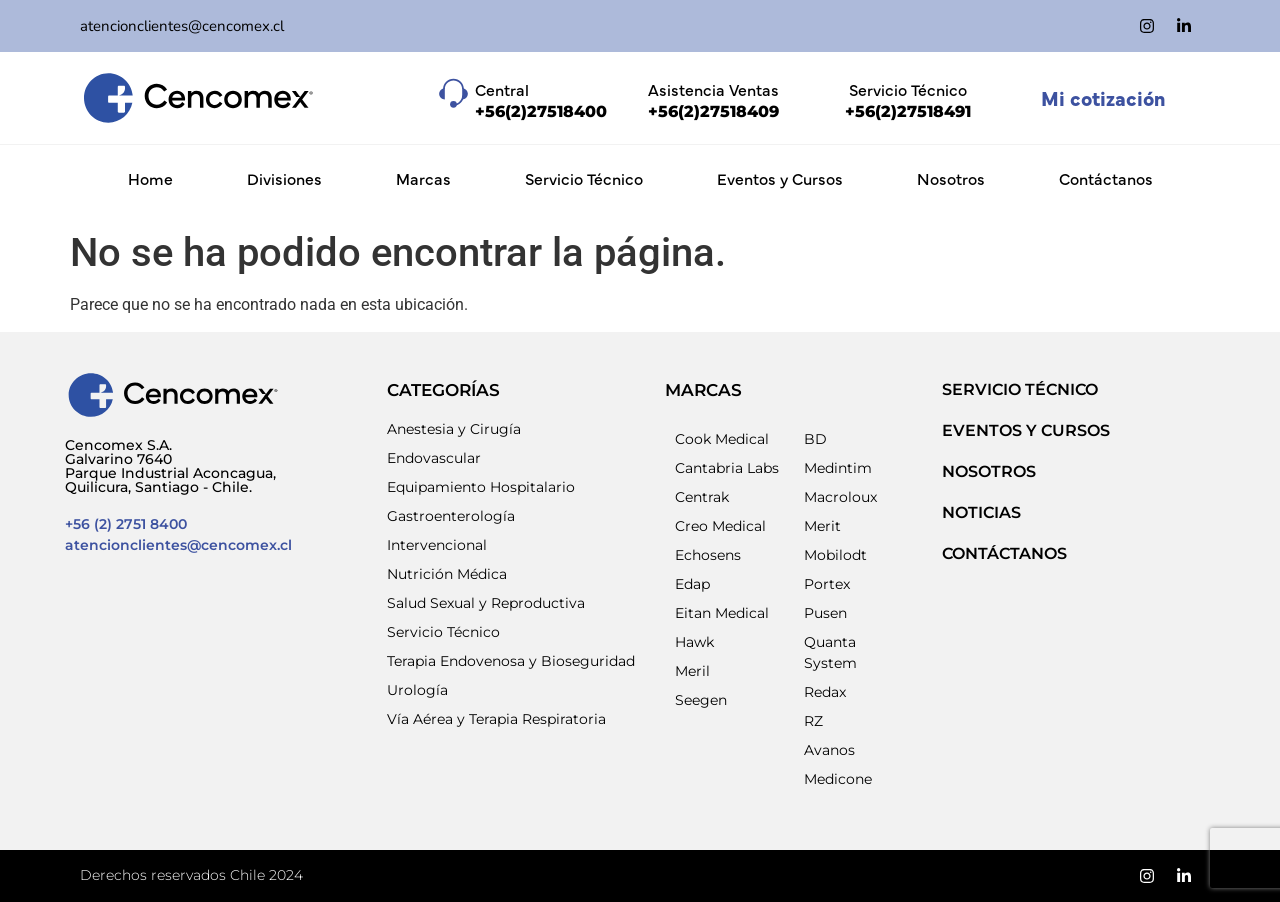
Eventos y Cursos (780, 178)
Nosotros (951, 178)
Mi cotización (1103, 97)
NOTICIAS (981, 512)
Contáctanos (1106, 178)
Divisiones (284, 178)
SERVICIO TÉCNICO (1020, 389)
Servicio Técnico (584, 178)
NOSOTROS (989, 471)
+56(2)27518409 (713, 111)
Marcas (423, 178)
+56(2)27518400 (541, 111)
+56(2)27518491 (908, 111)
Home (150, 178)
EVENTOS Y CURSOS (1026, 430)
